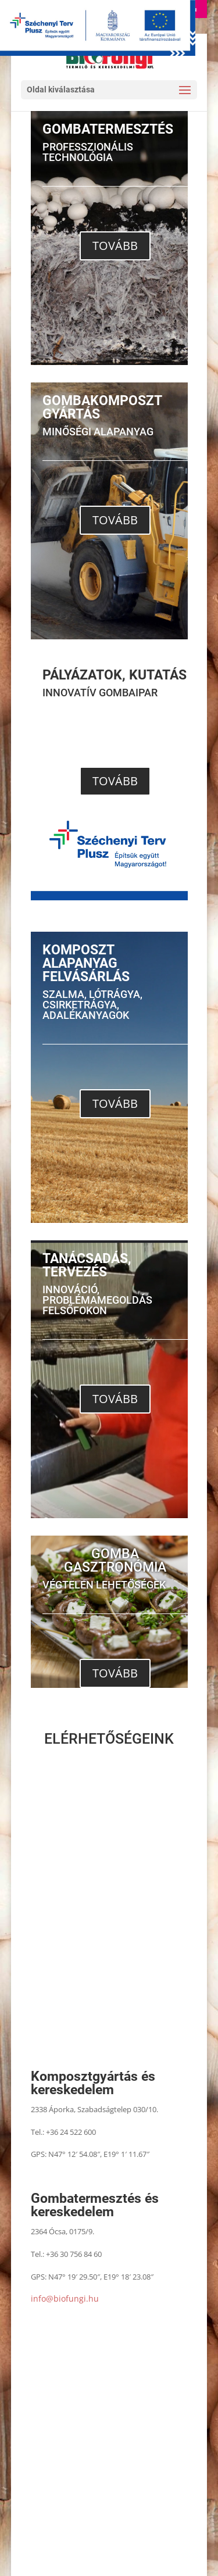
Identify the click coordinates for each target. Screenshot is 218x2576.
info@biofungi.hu (65, 2298)
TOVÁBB (115, 245)
